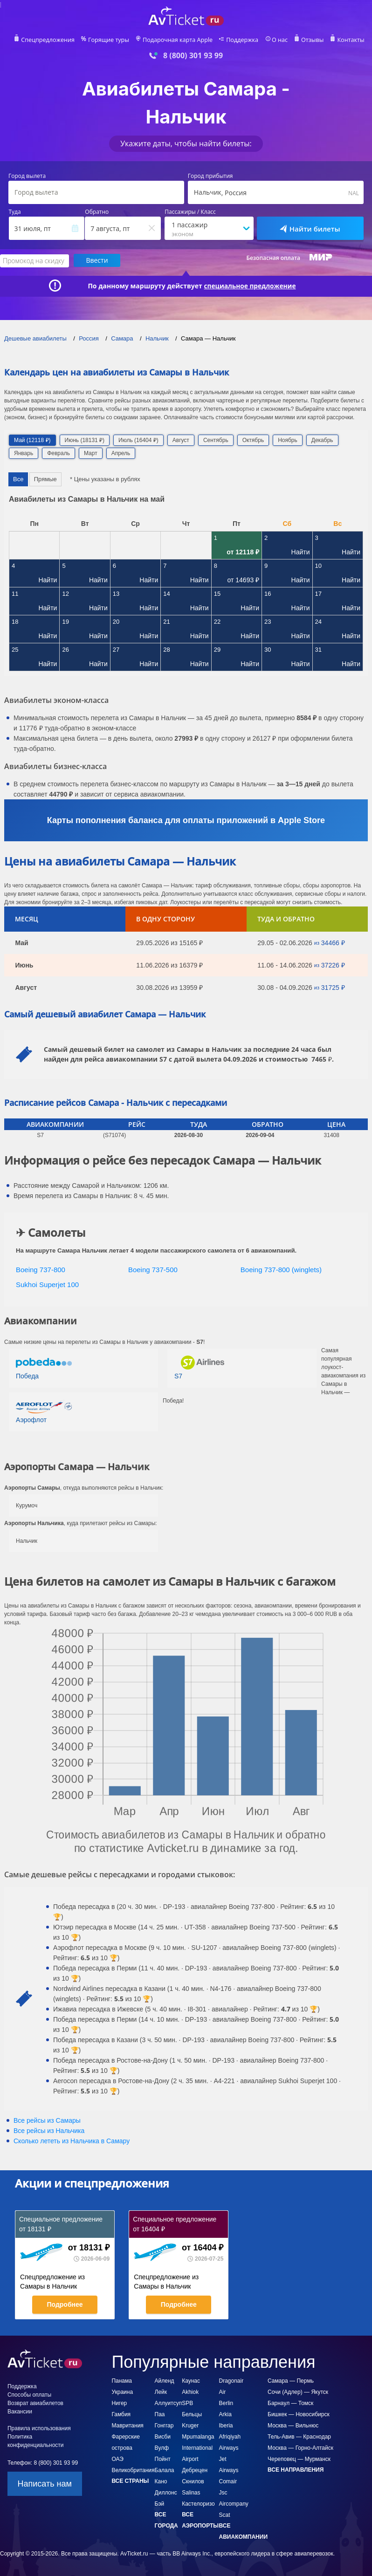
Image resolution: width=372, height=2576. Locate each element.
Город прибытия (210, 176)
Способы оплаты (29, 2394)
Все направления (296, 2469)
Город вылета (27, 176)
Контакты (345, 40)
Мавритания (127, 2425)
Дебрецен (194, 2470)
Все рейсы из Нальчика (49, 2130)
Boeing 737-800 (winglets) (281, 1269)
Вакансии (19, 2411)
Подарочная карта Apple (178, 40)
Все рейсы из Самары (47, 2120)
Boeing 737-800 (40, 1269)
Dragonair (231, 2380)
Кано (161, 2481)
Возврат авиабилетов (35, 2402)
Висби (163, 2436)
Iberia (226, 2425)
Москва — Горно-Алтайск (300, 2447)
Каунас (191, 2380)
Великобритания (132, 2470)
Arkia (225, 2414)
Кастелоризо (198, 2503)
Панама (121, 2380)
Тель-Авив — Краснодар (299, 2436)
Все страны (130, 2480)
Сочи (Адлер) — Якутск (298, 2391)
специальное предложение (250, 285)
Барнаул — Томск (290, 2402)
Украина (122, 2391)
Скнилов (193, 2481)
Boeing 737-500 (153, 1269)
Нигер (119, 2402)
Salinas (191, 2492)
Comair (228, 2481)
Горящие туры (111, 40)
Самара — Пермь (291, 2380)
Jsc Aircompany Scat (233, 2503)
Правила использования (39, 2428)
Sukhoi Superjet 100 (47, 1284)
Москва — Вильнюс (293, 2425)
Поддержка (240, 40)
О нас (276, 40)
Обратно (97, 212)
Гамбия (121, 2414)
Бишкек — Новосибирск (299, 2414)
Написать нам (45, 2483)
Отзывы (308, 40)
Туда (15, 212)
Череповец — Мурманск (299, 2458)
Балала (164, 2470)
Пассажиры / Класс (190, 212)
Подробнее (65, 2304)
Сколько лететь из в (72, 2140)
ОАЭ (117, 2458)
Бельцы (192, 2414)
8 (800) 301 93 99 (193, 56)
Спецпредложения (53, 40)
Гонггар (164, 2425)
